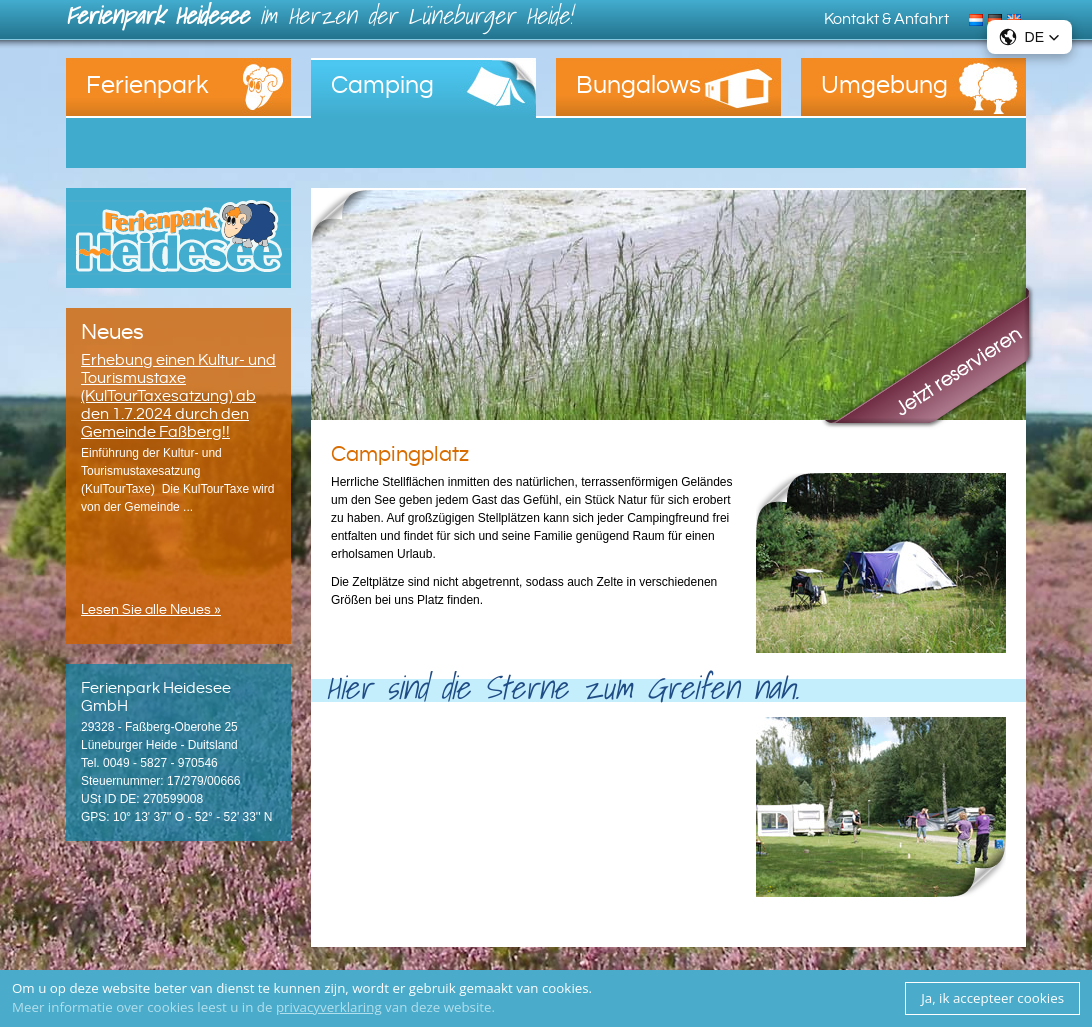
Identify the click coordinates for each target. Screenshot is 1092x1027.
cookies (565, 988)
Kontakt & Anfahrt (886, 19)
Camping (382, 85)
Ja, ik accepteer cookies (992, 998)
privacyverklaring (329, 1007)
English (1016, 18)
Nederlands (978, 18)
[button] (1029, 37)
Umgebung (884, 85)
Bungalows (638, 85)
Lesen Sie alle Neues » (151, 610)
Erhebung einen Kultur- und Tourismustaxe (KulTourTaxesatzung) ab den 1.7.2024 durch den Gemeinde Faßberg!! (178, 396)
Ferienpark (147, 85)
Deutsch (997, 18)
